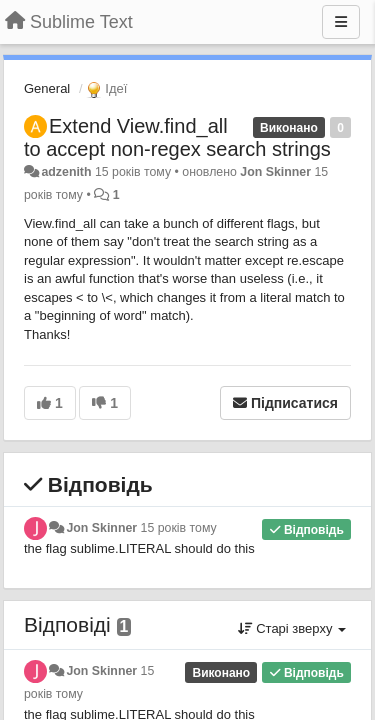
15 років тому (179, 528)
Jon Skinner (275, 172)
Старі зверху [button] (292, 628)
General (47, 88)
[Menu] (341, 22)
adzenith (66, 172)
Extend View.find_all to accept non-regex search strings (177, 137)
